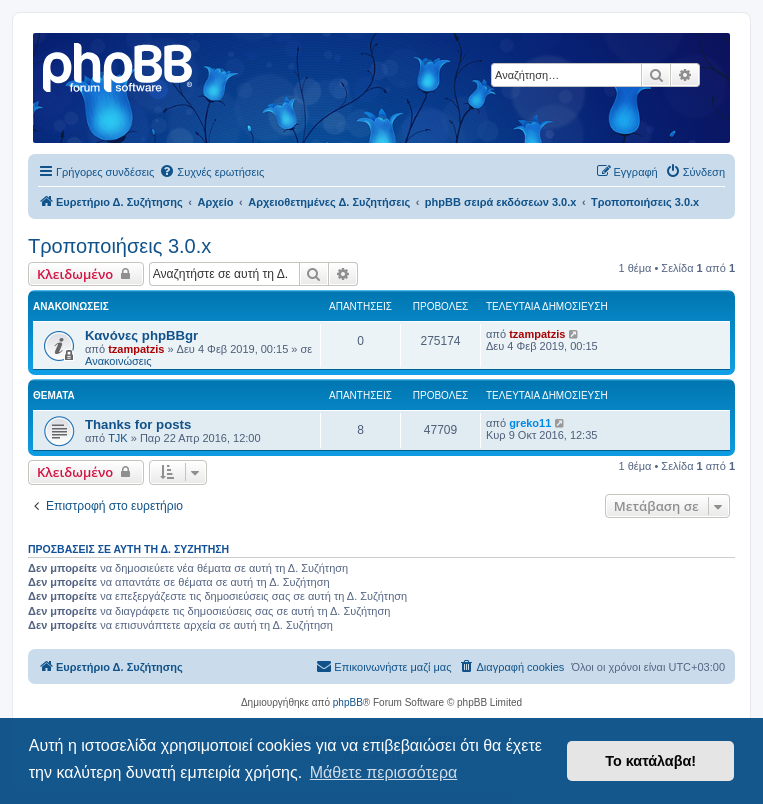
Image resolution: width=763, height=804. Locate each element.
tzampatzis (136, 349)
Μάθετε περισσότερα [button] (384, 772)
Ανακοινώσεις (118, 361)
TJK (118, 438)
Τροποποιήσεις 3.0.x (119, 246)
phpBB (348, 702)
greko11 (530, 423)
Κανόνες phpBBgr (141, 335)
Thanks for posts (138, 424)
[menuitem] (211, 172)
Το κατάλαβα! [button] (650, 761)
